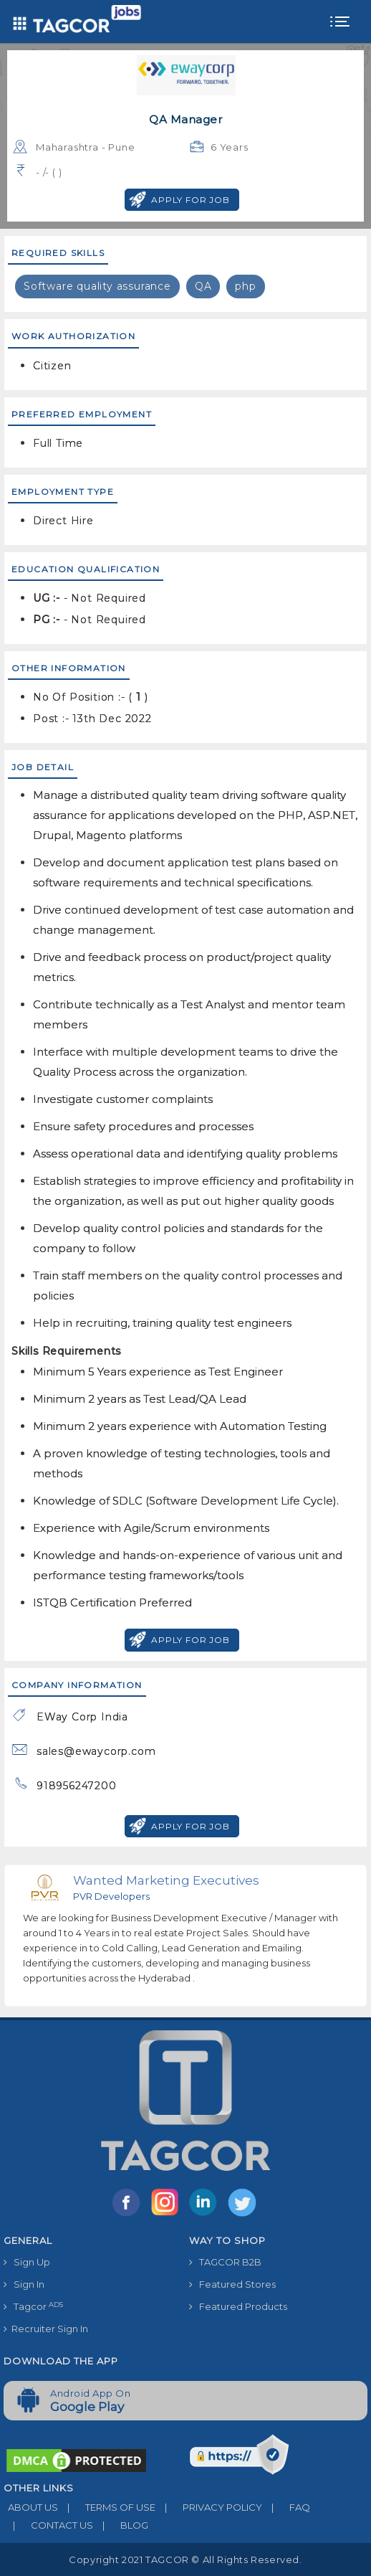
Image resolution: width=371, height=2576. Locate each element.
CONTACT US (48, 2525)
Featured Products (238, 2306)
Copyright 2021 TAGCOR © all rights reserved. (185, 2559)
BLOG (120, 2525)
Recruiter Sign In (46, 2328)
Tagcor (33, 2307)
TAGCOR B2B (225, 2262)
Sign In (24, 2284)
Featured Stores (232, 2284)
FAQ (286, 2507)
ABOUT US (31, 2507)
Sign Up (27, 2262)
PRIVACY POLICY (208, 2507)
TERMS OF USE (106, 2507)
